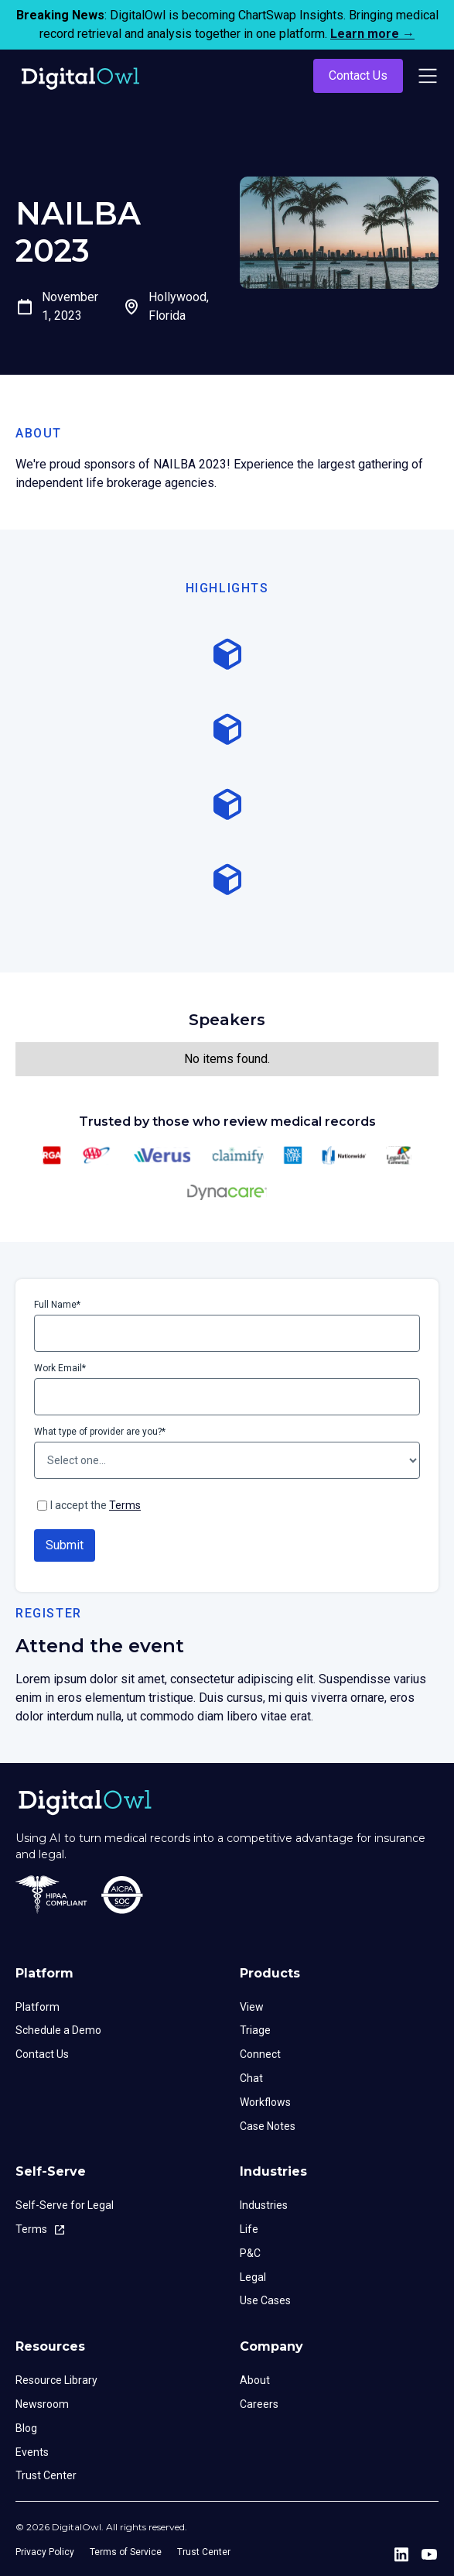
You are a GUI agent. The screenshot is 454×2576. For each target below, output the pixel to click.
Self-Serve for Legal (64, 2205)
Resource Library (56, 2380)
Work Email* (60, 1368)
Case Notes (267, 2126)
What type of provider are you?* (100, 1431)
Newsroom (42, 2404)
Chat (251, 2078)
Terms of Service (126, 2552)
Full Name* (57, 1304)
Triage (255, 2030)
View (252, 2007)
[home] (76, 76)
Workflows (265, 2102)
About (255, 2380)
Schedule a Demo (58, 2030)
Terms (125, 1505)
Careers (259, 2404)
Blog (26, 2428)
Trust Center (46, 2475)
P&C (250, 2253)
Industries (264, 2205)
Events (32, 2452)
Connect (260, 2054)
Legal (253, 2277)
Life (249, 2229)
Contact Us (358, 75)
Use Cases (265, 2300)
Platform (37, 2007)
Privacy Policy (44, 2552)
